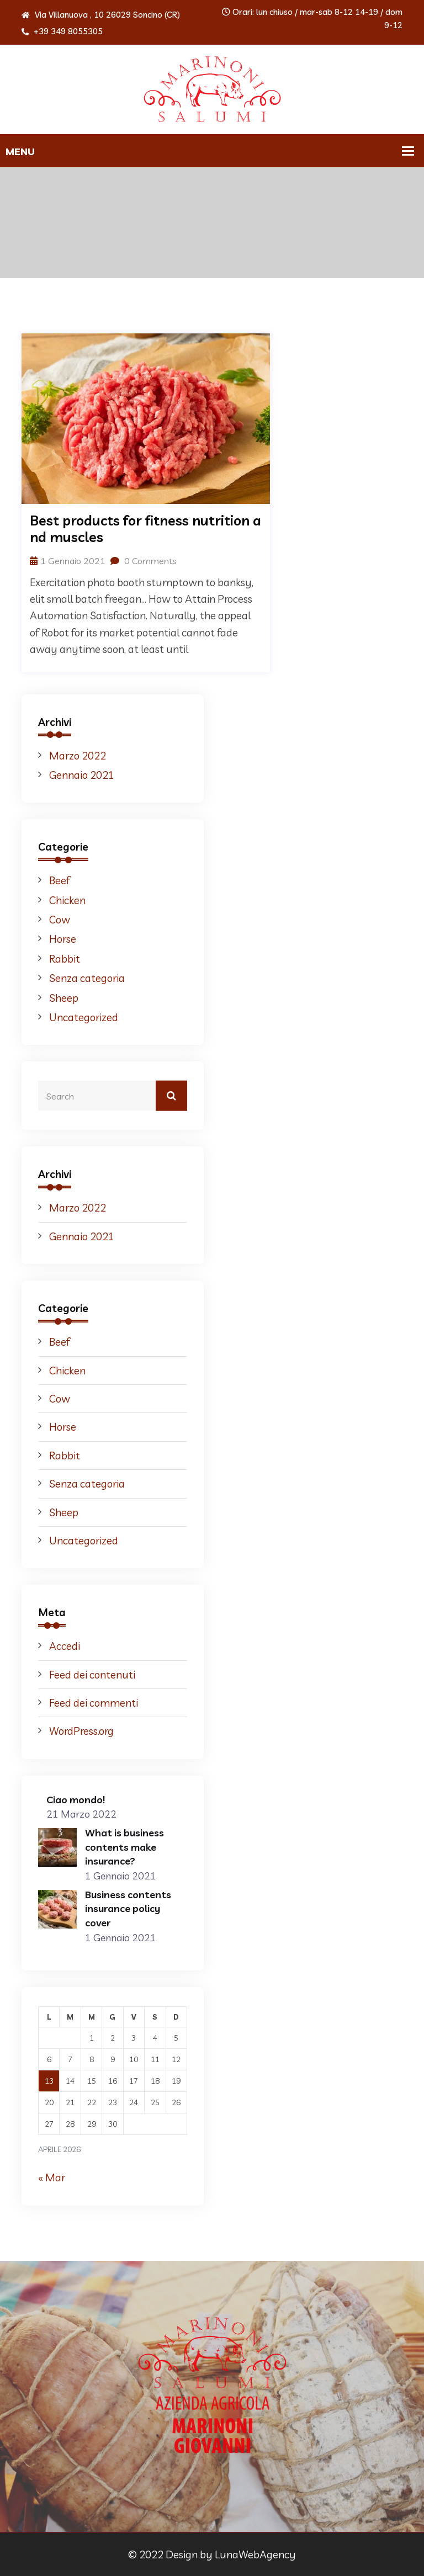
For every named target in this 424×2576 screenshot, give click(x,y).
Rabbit (64, 958)
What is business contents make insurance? (124, 1846)
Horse (62, 939)
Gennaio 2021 (81, 775)
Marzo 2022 (77, 755)
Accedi (64, 1646)
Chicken (67, 900)
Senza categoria (87, 978)
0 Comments (143, 560)
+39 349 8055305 (62, 31)
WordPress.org (81, 1731)
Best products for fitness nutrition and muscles (145, 528)
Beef (59, 880)
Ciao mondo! (75, 1799)
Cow (59, 919)
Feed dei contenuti (92, 1674)
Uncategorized (83, 1017)
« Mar (51, 2177)
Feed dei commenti (93, 1702)
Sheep (63, 998)
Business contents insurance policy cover (128, 1908)
